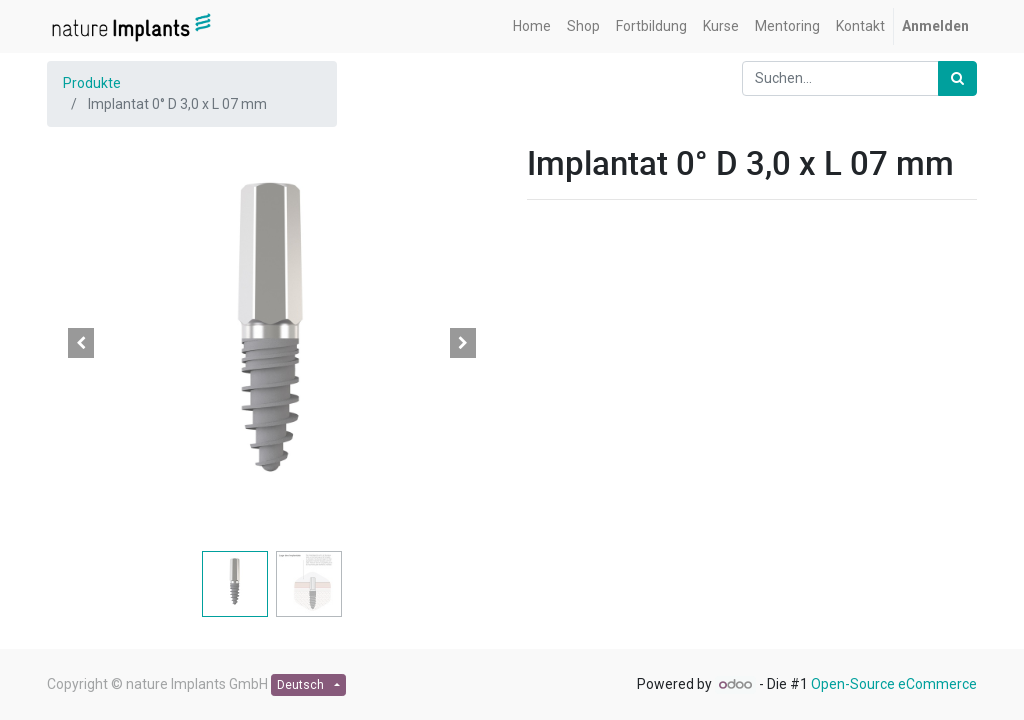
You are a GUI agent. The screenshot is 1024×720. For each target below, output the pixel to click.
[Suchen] (957, 78)
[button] (81, 343)
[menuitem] (532, 26)
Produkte (92, 83)
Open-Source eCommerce (894, 684)
